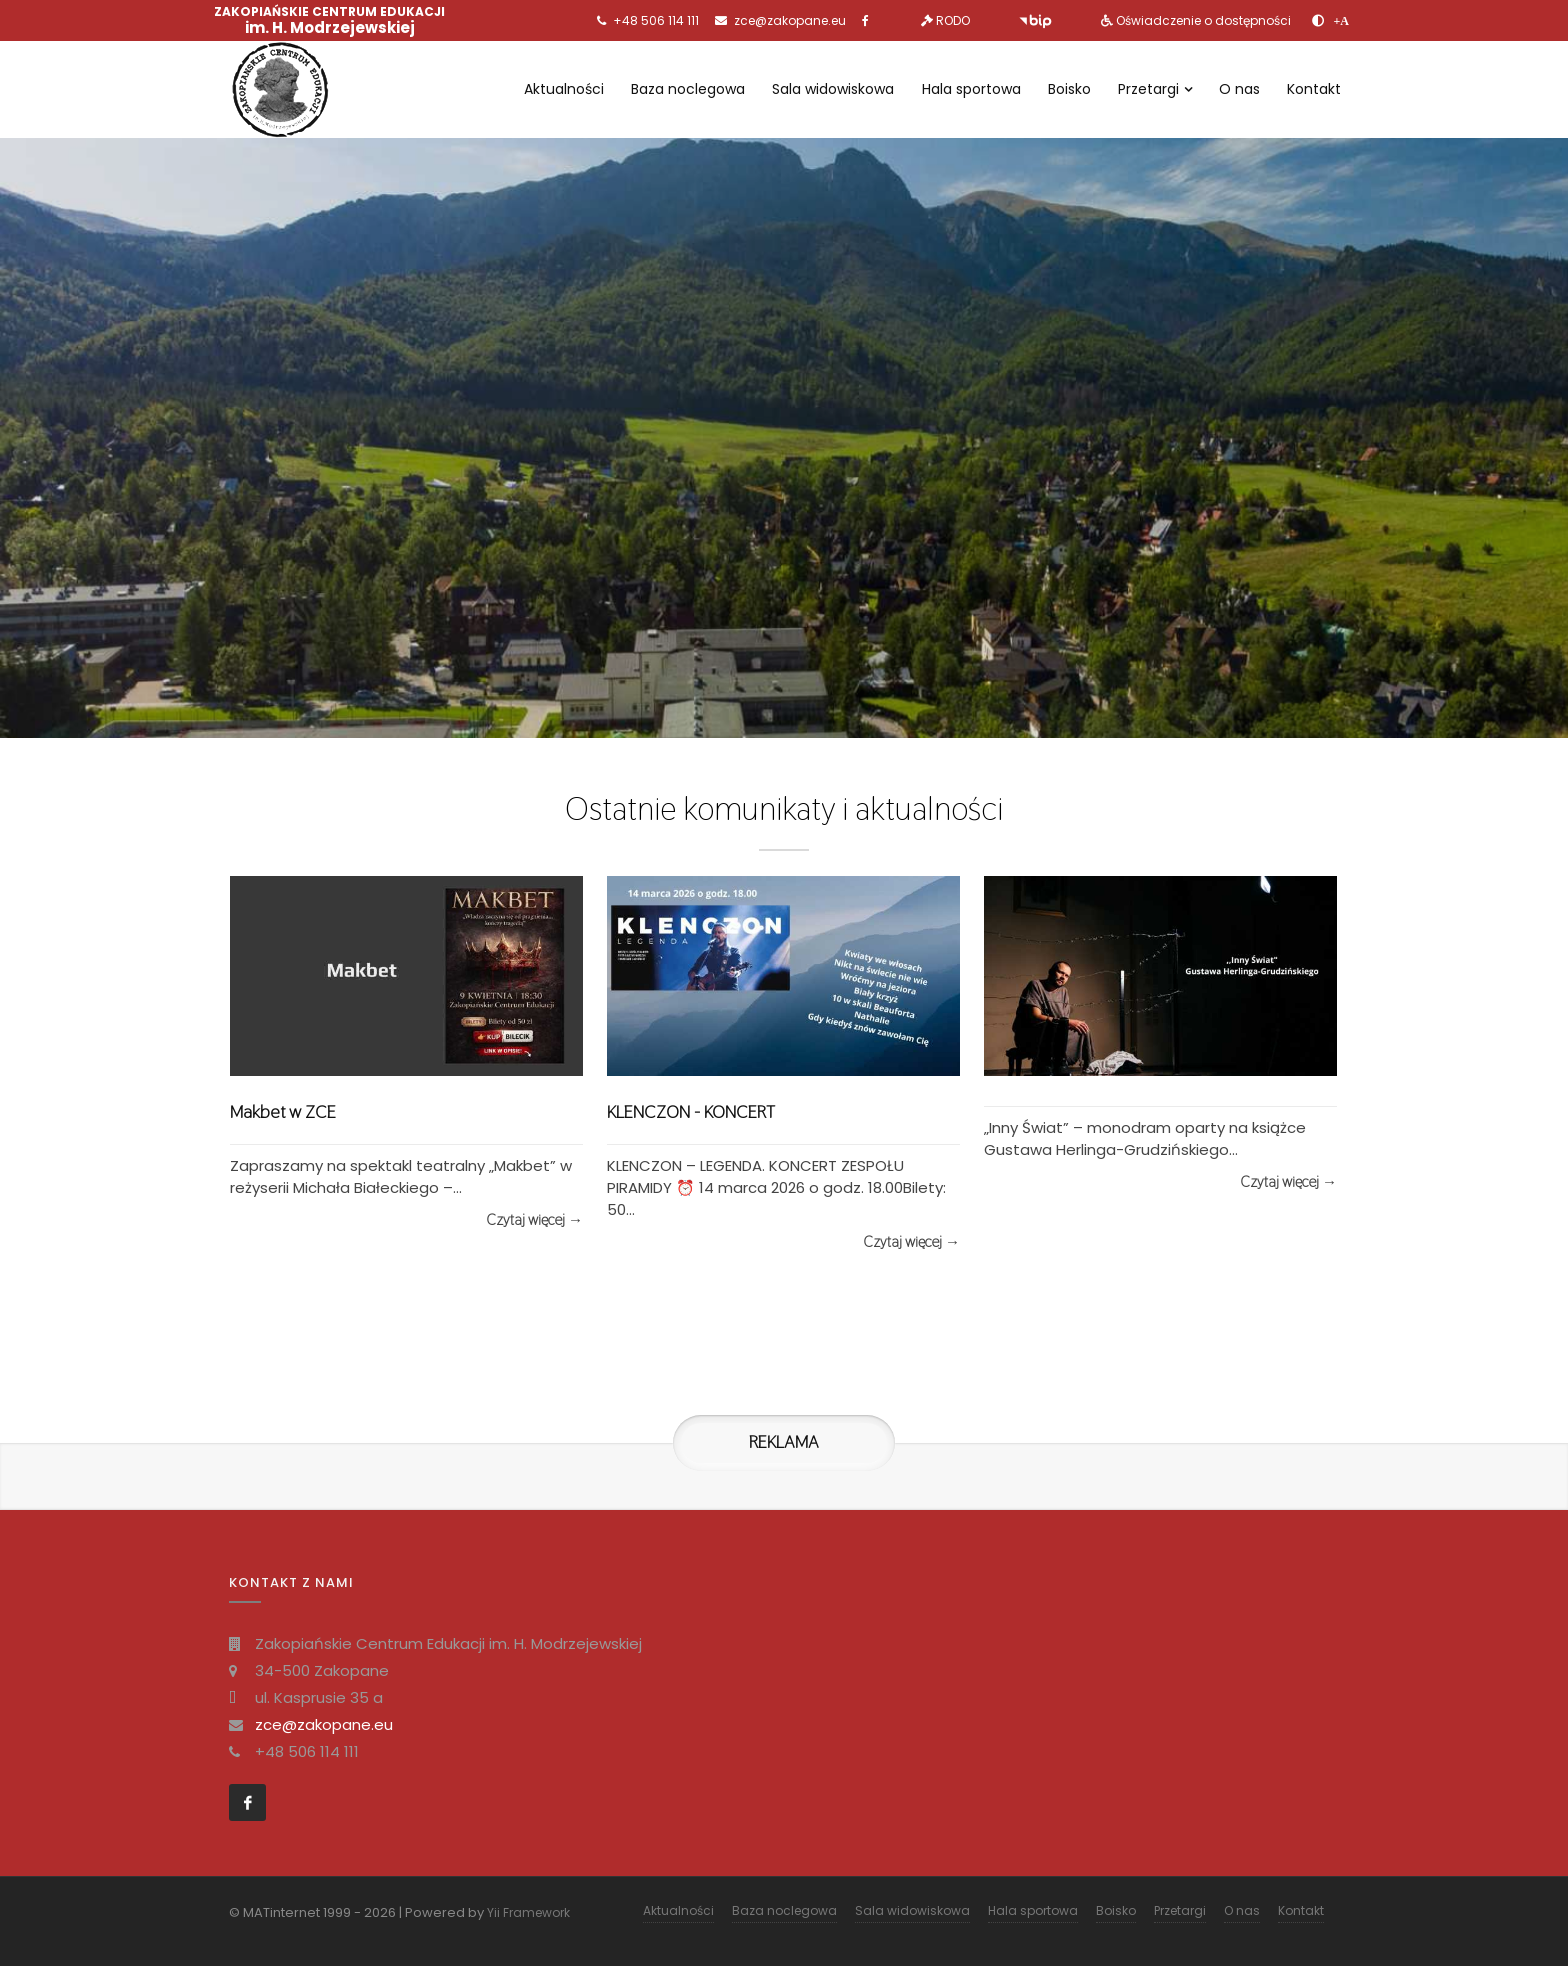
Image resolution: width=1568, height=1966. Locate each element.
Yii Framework (528, 1912)
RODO (953, 20)
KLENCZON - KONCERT (691, 1111)
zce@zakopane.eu (790, 20)
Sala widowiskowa (833, 89)
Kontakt (1314, 89)
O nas (1239, 89)
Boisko (1069, 89)
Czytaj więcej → (534, 1219)
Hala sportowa (971, 89)
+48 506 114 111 (656, 20)
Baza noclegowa (688, 89)
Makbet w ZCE (283, 1111)
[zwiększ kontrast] (1318, 21)
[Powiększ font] (1342, 21)
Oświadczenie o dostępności (1203, 20)
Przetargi (1155, 89)
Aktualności (564, 89)
